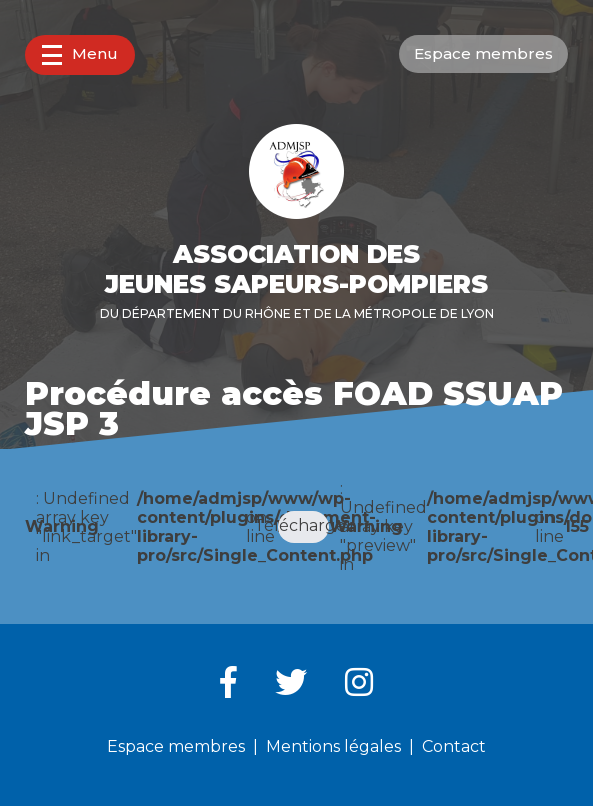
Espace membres (483, 53)
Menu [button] (80, 54)
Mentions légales (333, 746)
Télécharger (303, 525)
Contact (454, 746)
